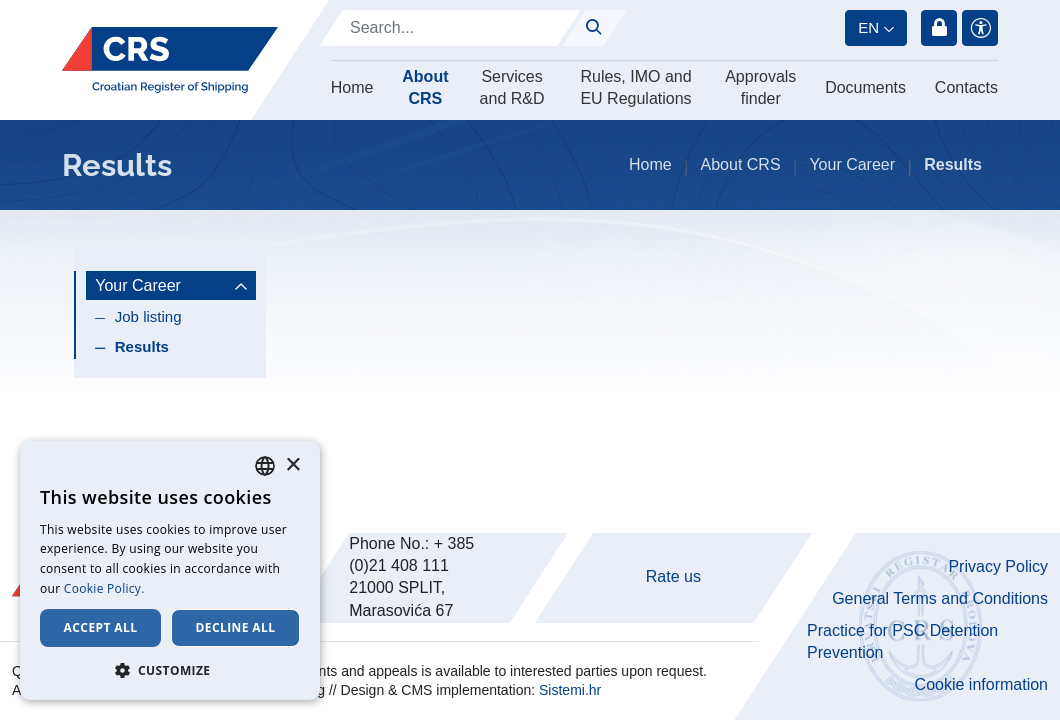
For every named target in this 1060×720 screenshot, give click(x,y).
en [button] (868, 27)
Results (142, 346)
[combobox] (265, 466)
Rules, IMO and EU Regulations (635, 87)
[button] (170, 670)
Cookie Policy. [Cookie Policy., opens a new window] (104, 588)
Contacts (966, 87)
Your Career (852, 164)
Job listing (148, 316)
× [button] (292, 465)
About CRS (425, 87)
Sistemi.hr (570, 690)
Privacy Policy (998, 566)
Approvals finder (760, 87)
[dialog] (170, 570)
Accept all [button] (101, 627)
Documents (865, 87)
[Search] (450, 28)
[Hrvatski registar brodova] (170, 60)
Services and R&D (512, 87)
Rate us (673, 576)
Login (939, 28)
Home (352, 87)
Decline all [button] (236, 627)
